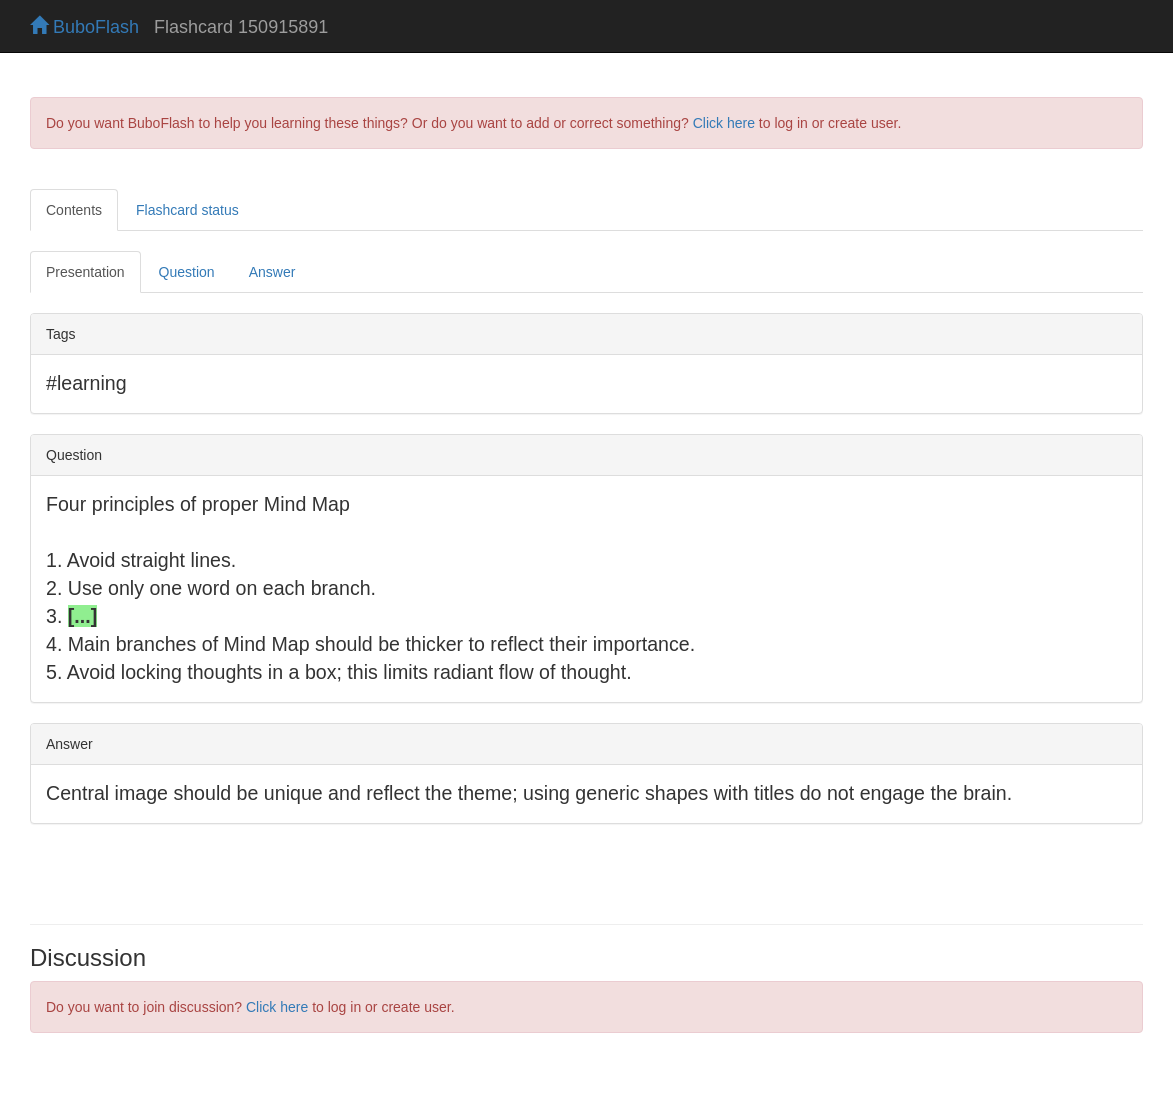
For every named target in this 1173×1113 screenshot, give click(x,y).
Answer (272, 272)
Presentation (85, 272)
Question (187, 272)
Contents (74, 210)
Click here (724, 123)
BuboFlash (84, 27)
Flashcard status (187, 210)
